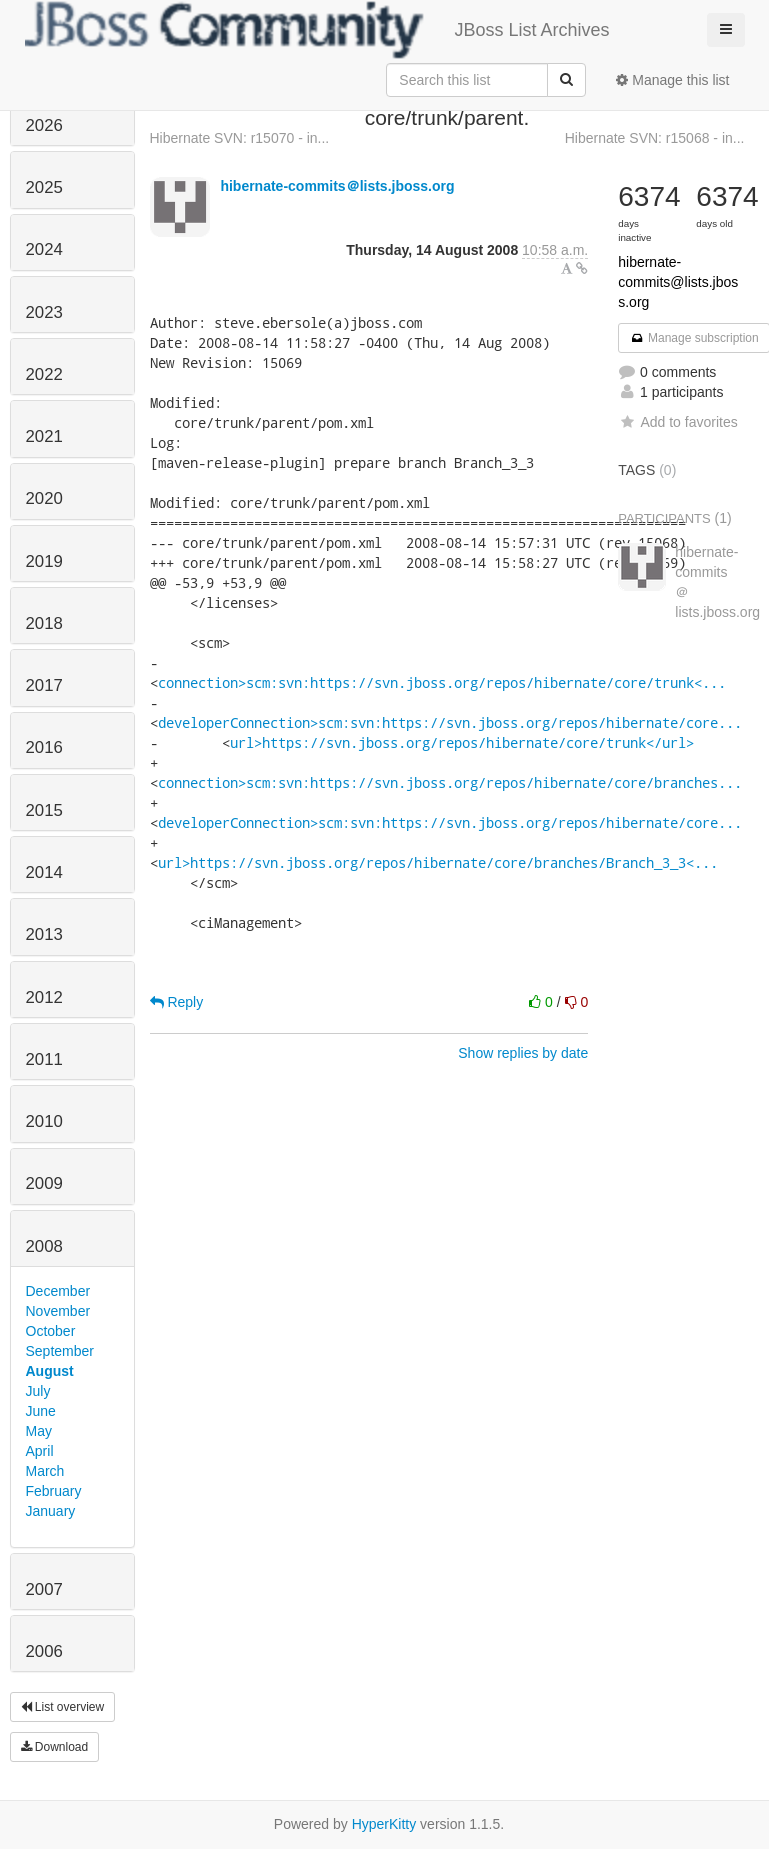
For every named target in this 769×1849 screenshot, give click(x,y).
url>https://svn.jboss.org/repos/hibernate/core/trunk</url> (462, 742)
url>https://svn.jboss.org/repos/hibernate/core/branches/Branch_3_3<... (438, 862)
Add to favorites (677, 422)
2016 (44, 747)
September (60, 1351)
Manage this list (672, 80)
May (39, 1431)
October (51, 1331)
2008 (44, 1246)
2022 (44, 374)
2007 (44, 1589)
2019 (44, 561)
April (40, 1451)
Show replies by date (523, 1053)
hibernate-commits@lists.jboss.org (678, 282)
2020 (44, 498)
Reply (177, 1002)
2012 (44, 997)
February (54, 1491)
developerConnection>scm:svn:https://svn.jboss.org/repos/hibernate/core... (450, 722)
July (38, 1391)
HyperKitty (384, 1824)
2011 (44, 1059)
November (58, 1311)
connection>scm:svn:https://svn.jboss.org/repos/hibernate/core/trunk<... (442, 682)
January (51, 1511)
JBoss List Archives (317, 30)
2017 (44, 685)
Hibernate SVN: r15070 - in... (240, 138)
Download (55, 1747)
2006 (44, 1651)
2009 (44, 1183)
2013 (44, 934)
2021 (44, 436)
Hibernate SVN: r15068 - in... (655, 138)
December (58, 1291)
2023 (44, 312)
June (41, 1411)
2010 (44, 1121)
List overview (63, 1707)
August (50, 1371)
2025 (44, 187)
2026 (44, 125)
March (45, 1471)
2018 (44, 623)
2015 (44, 810)
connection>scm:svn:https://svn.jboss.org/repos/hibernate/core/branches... (450, 782)
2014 (44, 872)
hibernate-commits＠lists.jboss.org (337, 186)
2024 (44, 249)
